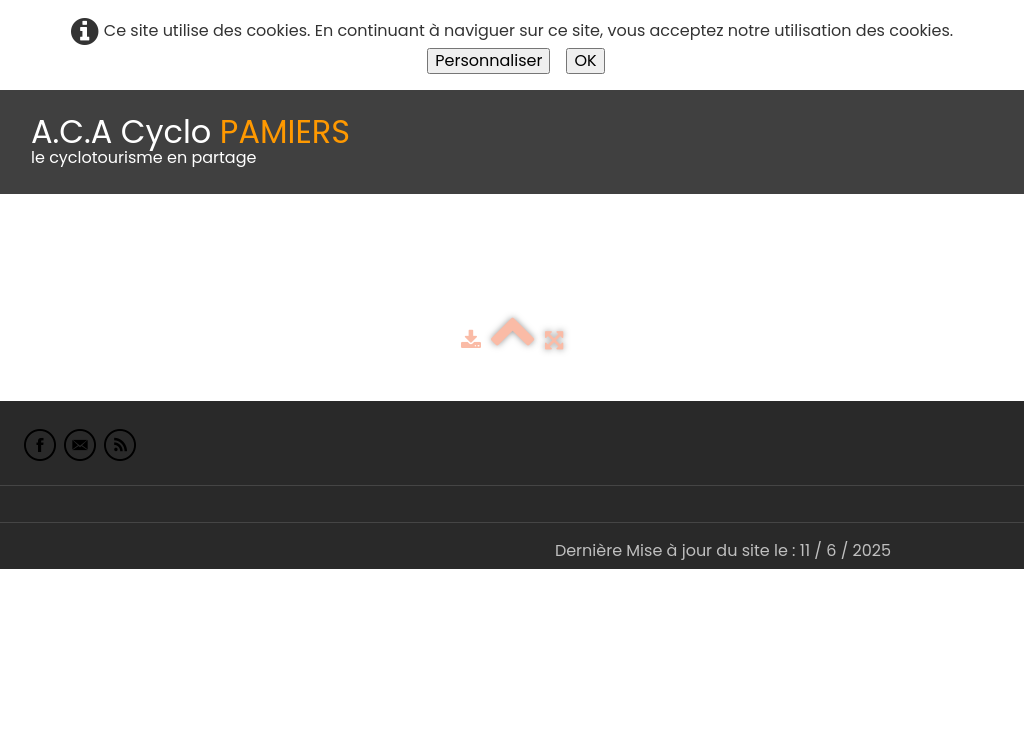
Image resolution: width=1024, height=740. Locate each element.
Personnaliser (488, 60)
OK (585, 60)
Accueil (44, 243)
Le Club (132, 243)
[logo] (190, 142)
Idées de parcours (500, 243)
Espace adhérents (683, 243)
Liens (973, 243)
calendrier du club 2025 (295, 243)
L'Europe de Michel (88, 284)
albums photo (859, 243)
